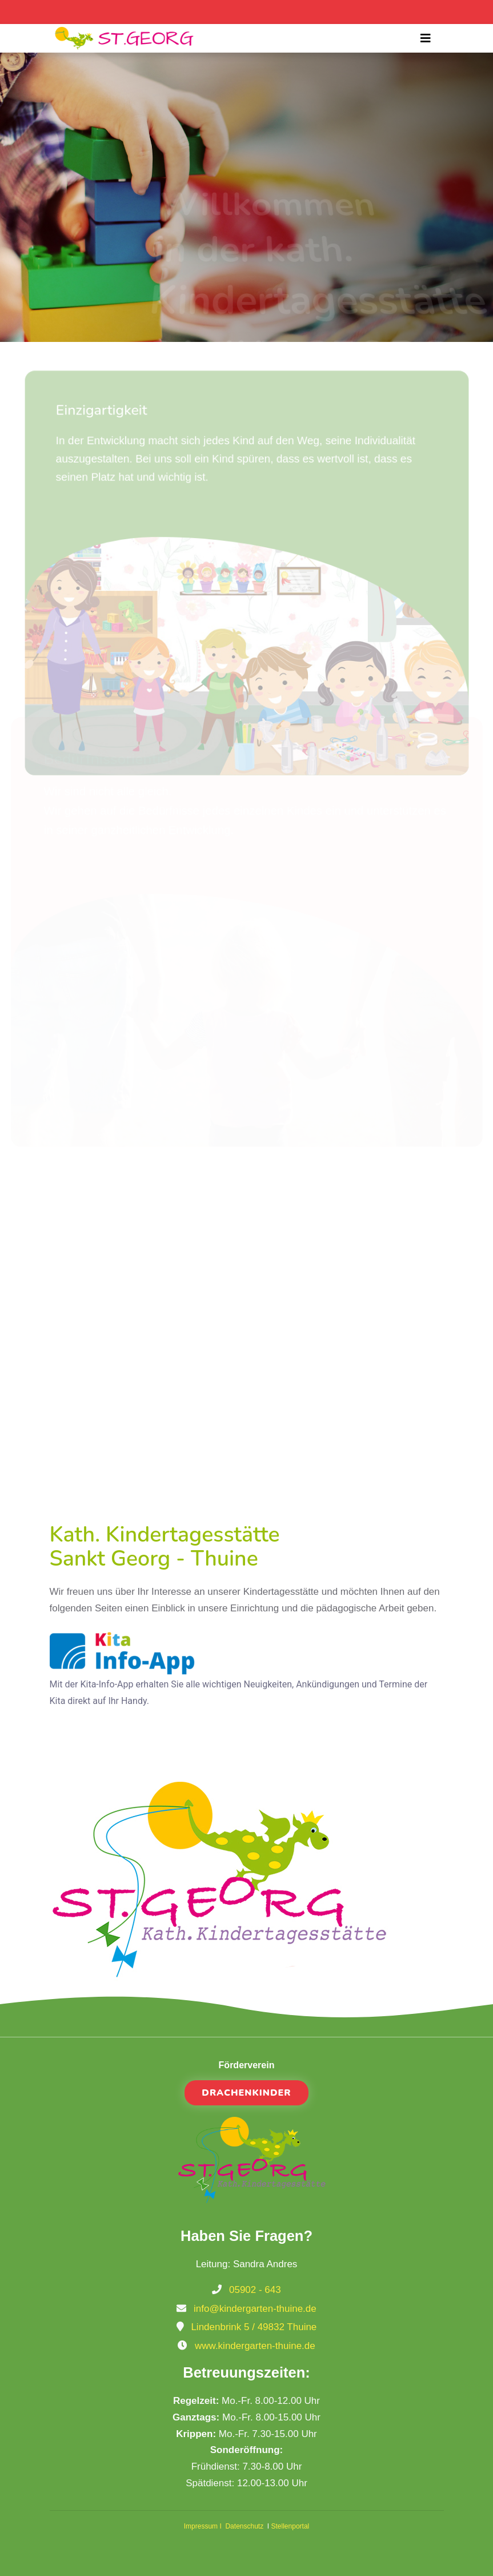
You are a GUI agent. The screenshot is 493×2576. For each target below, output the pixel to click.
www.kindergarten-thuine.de (255, 2345)
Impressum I (205, 2526)
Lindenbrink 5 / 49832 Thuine (253, 2327)
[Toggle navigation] (425, 38)
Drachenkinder (246, 2093)
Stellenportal (290, 2526)
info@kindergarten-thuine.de (255, 2308)
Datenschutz (245, 2526)
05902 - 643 (255, 2289)
